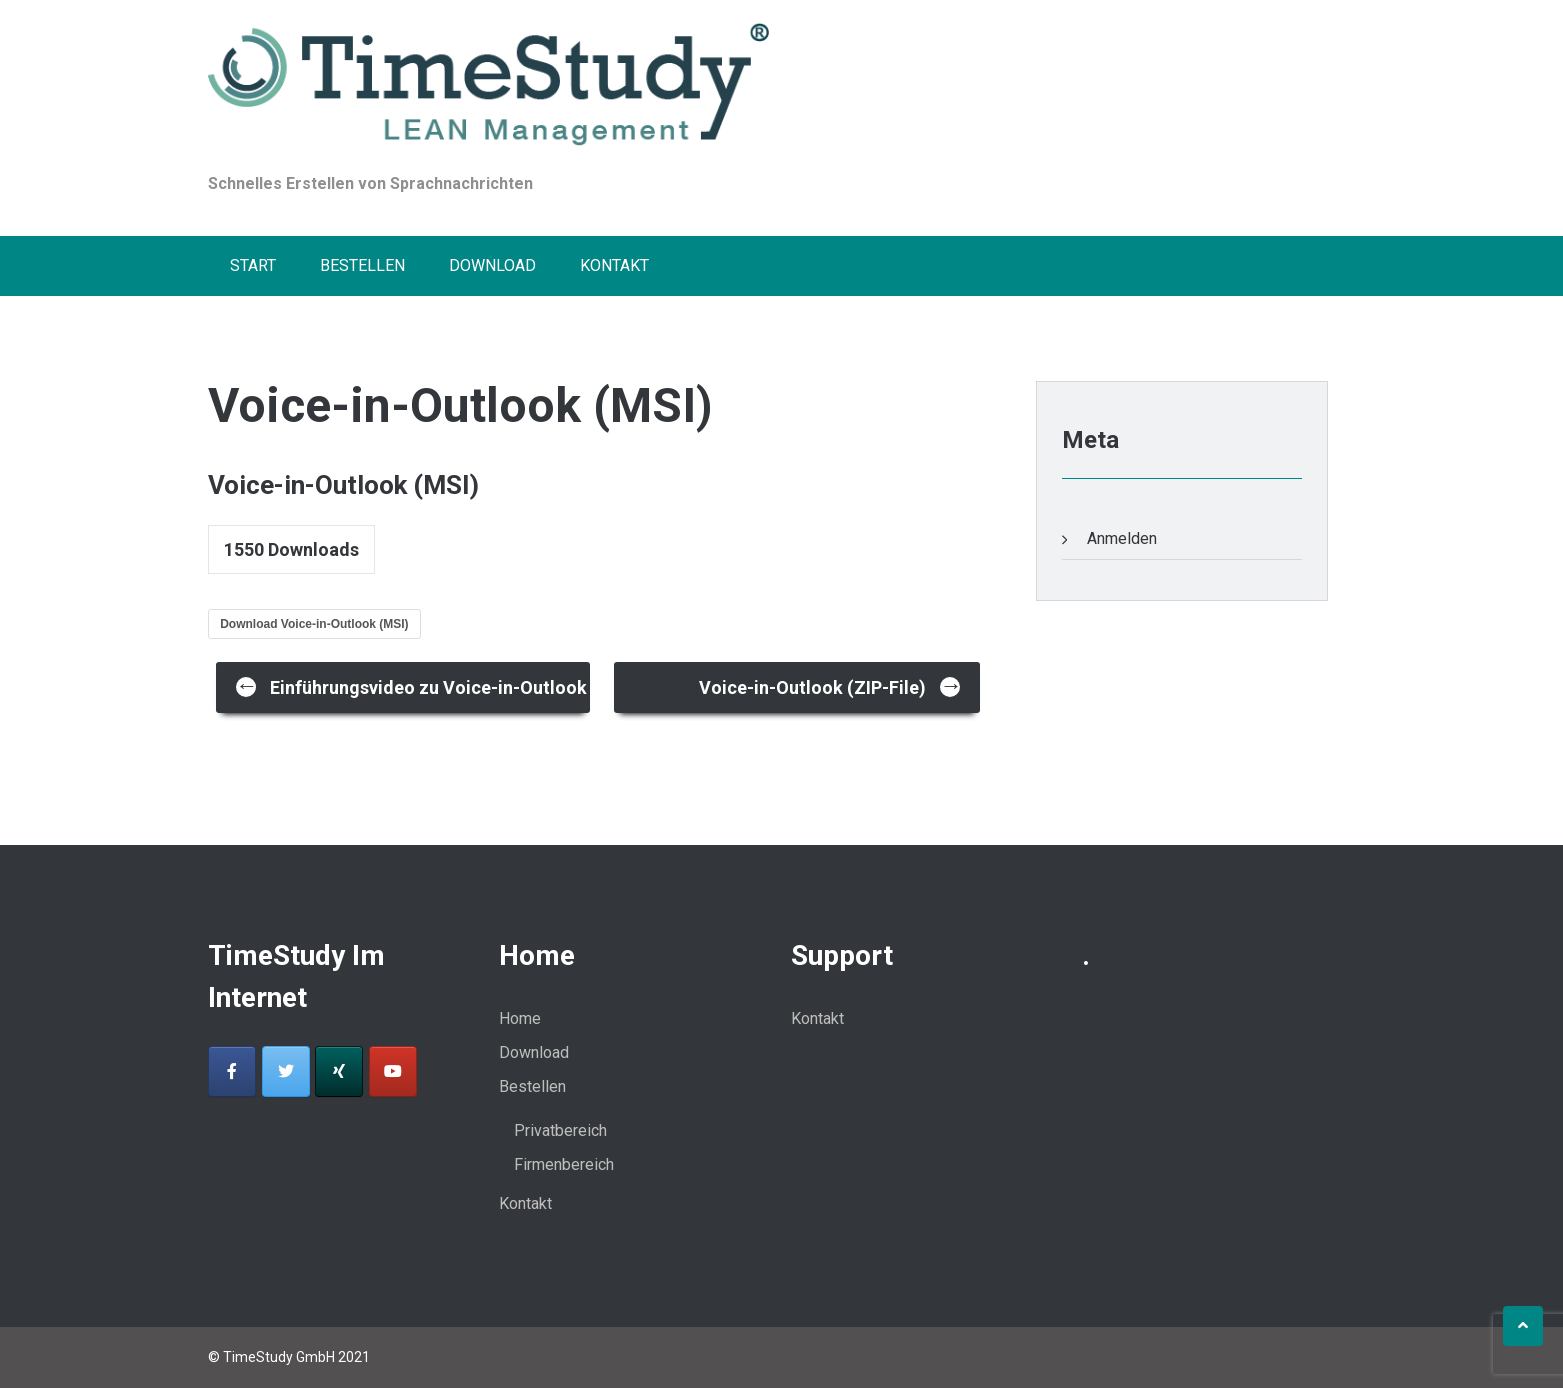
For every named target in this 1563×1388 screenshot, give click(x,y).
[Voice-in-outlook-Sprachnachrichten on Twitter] (286, 1071)
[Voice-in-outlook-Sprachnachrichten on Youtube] (393, 1071)
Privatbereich (560, 1130)
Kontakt (614, 265)
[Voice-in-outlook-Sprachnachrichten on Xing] (339, 1071)
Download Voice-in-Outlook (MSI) (314, 624)
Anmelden (1122, 538)
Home (520, 1018)
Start (253, 265)
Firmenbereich (564, 1164)
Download (492, 265)
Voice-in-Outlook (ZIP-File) (830, 685)
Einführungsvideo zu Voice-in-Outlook (411, 685)
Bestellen (362, 265)
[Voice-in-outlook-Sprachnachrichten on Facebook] (232, 1071)
